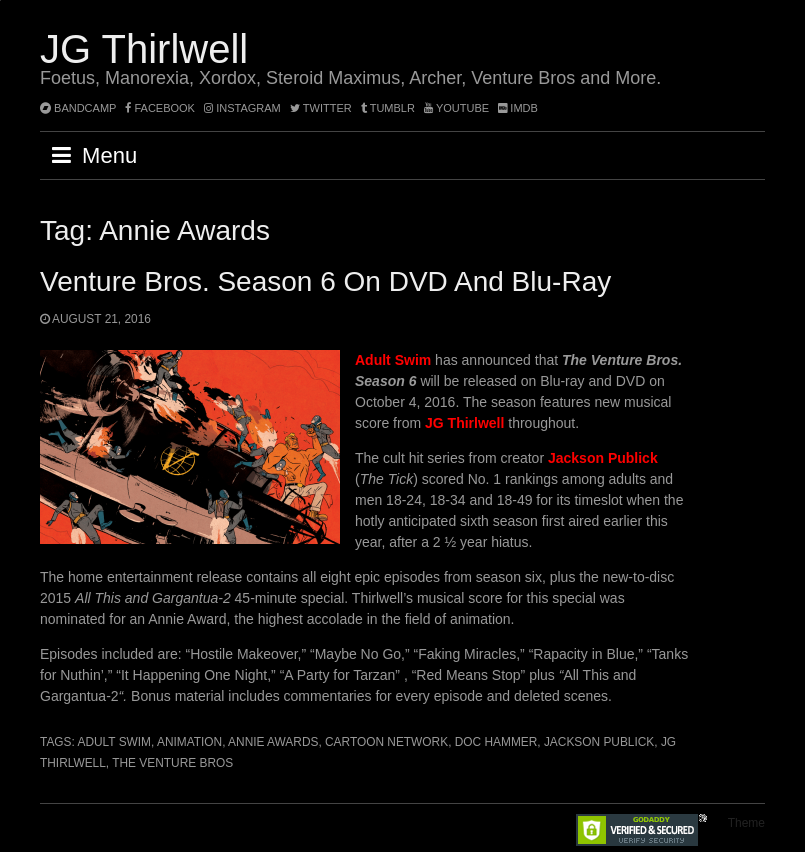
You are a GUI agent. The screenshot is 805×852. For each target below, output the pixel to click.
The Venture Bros (172, 763)
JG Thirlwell (144, 49)
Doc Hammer (496, 742)
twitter (321, 108)
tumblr (389, 108)
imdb (518, 108)
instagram (242, 108)
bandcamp (78, 108)
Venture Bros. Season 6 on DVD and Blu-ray (325, 281)
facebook (160, 108)
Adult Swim (114, 742)
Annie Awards (273, 742)
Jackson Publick (599, 742)
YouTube (456, 108)
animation (189, 742)
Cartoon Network (386, 742)
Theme (746, 823)
